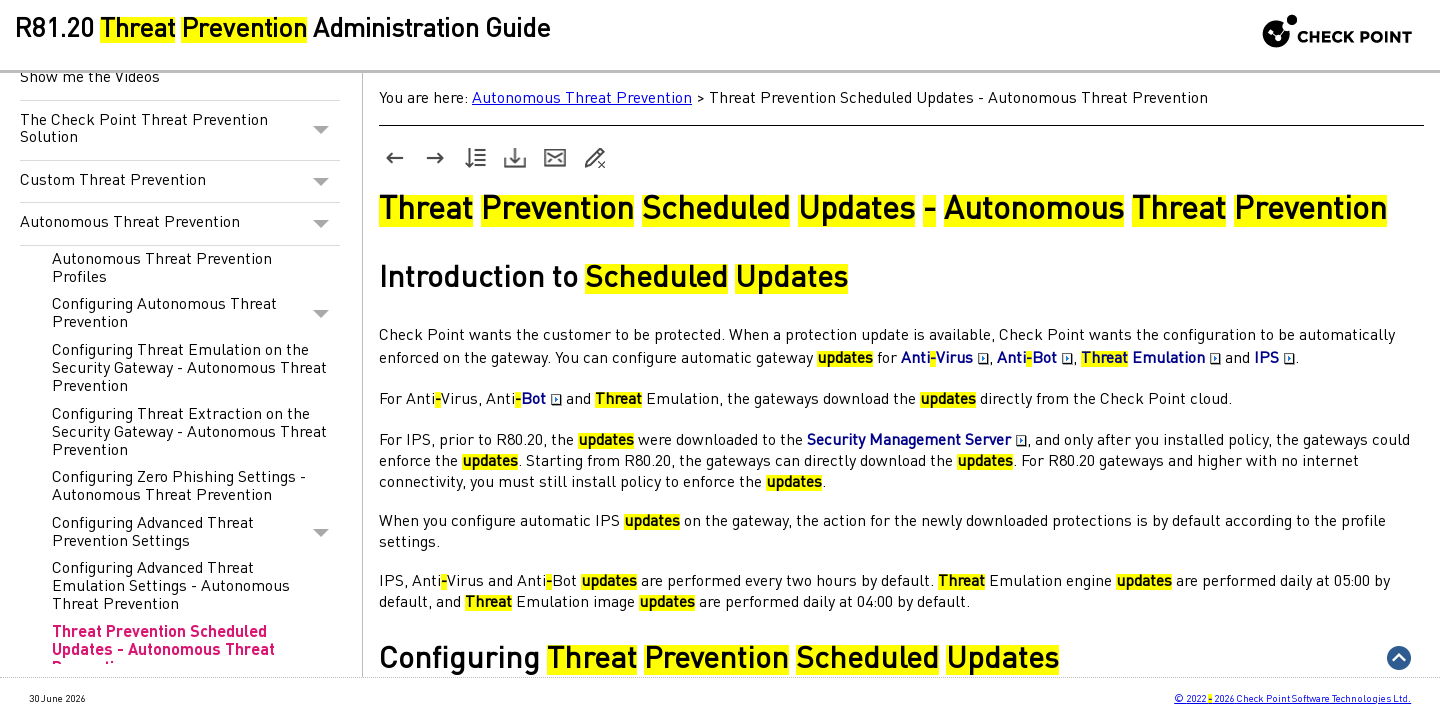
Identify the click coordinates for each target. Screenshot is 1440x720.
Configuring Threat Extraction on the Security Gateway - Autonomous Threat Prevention (189, 433)
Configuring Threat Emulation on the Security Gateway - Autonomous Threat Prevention (189, 369)
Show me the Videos (90, 78)
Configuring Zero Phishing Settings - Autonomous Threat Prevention (179, 487)
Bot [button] (541, 400)
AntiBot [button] (1035, 359)
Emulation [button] (1151, 359)
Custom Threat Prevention (180, 182)
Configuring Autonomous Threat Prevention (196, 315)
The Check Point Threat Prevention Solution (180, 130)
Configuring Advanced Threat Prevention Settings (196, 533)
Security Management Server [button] (917, 441)
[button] (321, 130)
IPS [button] (1274, 359)
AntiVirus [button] (945, 359)
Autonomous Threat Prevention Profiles (162, 269)
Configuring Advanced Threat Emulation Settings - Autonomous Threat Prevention (171, 587)
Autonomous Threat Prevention (180, 224)
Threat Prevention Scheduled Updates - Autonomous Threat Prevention (163, 651)
